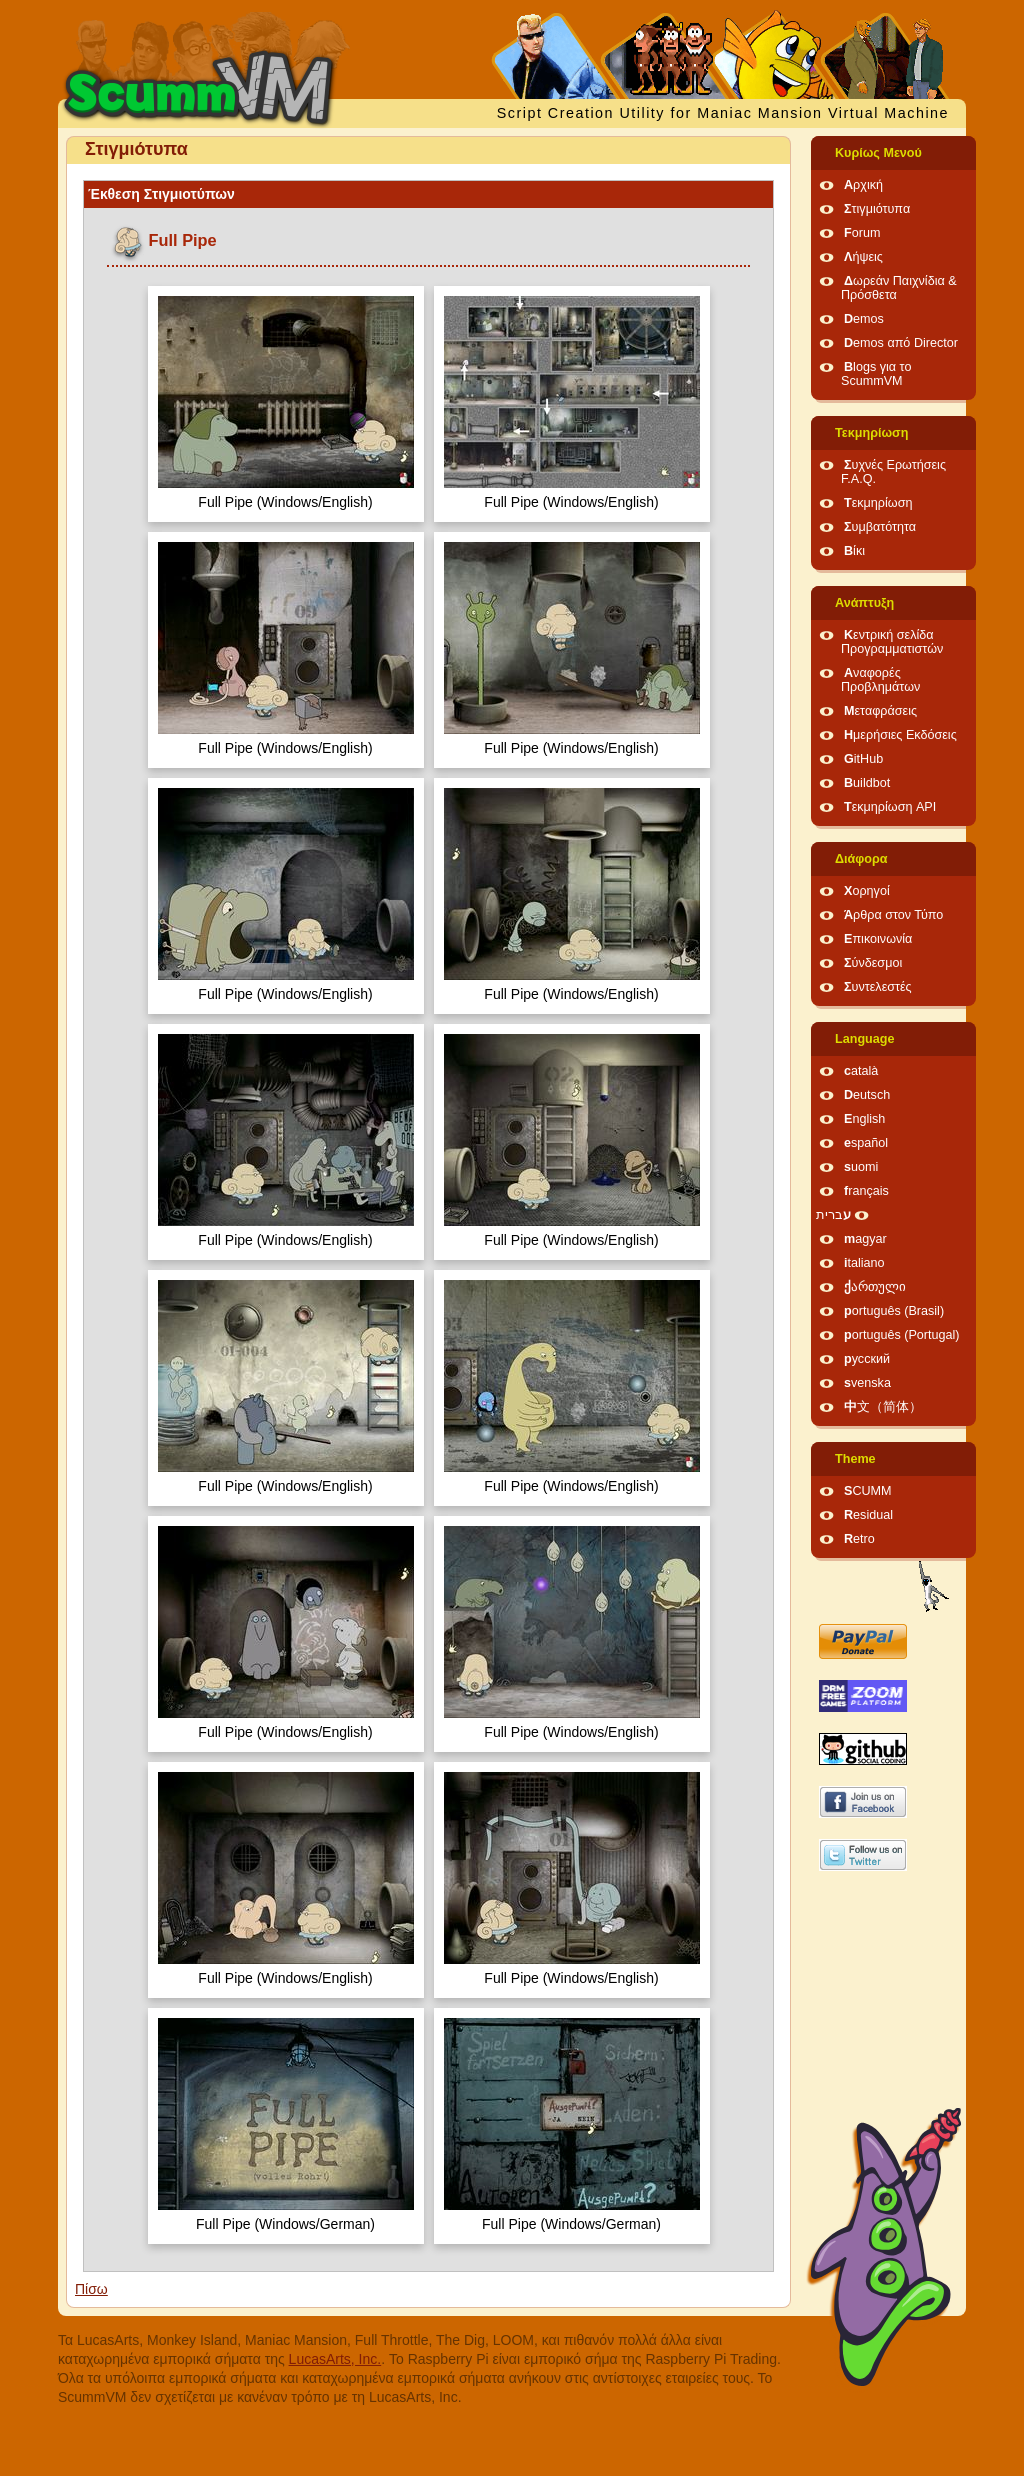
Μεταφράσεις (880, 711)
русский (867, 1359)
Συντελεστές (878, 987)
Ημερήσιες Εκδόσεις (900, 735)
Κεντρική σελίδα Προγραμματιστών (892, 642)
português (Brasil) (894, 1311)
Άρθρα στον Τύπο (893, 915)
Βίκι (854, 551)
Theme (855, 1459)
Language (864, 1039)
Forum (862, 233)
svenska (867, 1383)
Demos (864, 319)
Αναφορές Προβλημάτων (880, 680)
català (861, 1071)
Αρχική (863, 185)
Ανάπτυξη (864, 603)
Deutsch (867, 1095)
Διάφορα (861, 859)
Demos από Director (901, 343)
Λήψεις (863, 257)
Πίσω (91, 2289)
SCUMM (868, 1491)
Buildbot (867, 783)
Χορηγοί (867, 891)
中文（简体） (883, 1407)
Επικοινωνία (878, 939)
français (866, 1191)
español (866, 1143)
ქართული (875, 1287)
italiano (864, 1263)
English (864, 1119)
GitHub (863, 759)
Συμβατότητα (880, 527)
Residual (868, 1515)
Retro (859, 1539)
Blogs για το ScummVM (876, 374)
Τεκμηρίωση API (890, 807)
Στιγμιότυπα (877, 209)
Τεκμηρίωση (871, 433)
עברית (833, 1215)
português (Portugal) (902, 1335)
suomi (861, 1167)
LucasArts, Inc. (335, 2359)
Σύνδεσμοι (873, 963)
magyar (865, 1239)
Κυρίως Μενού (878, 153)
